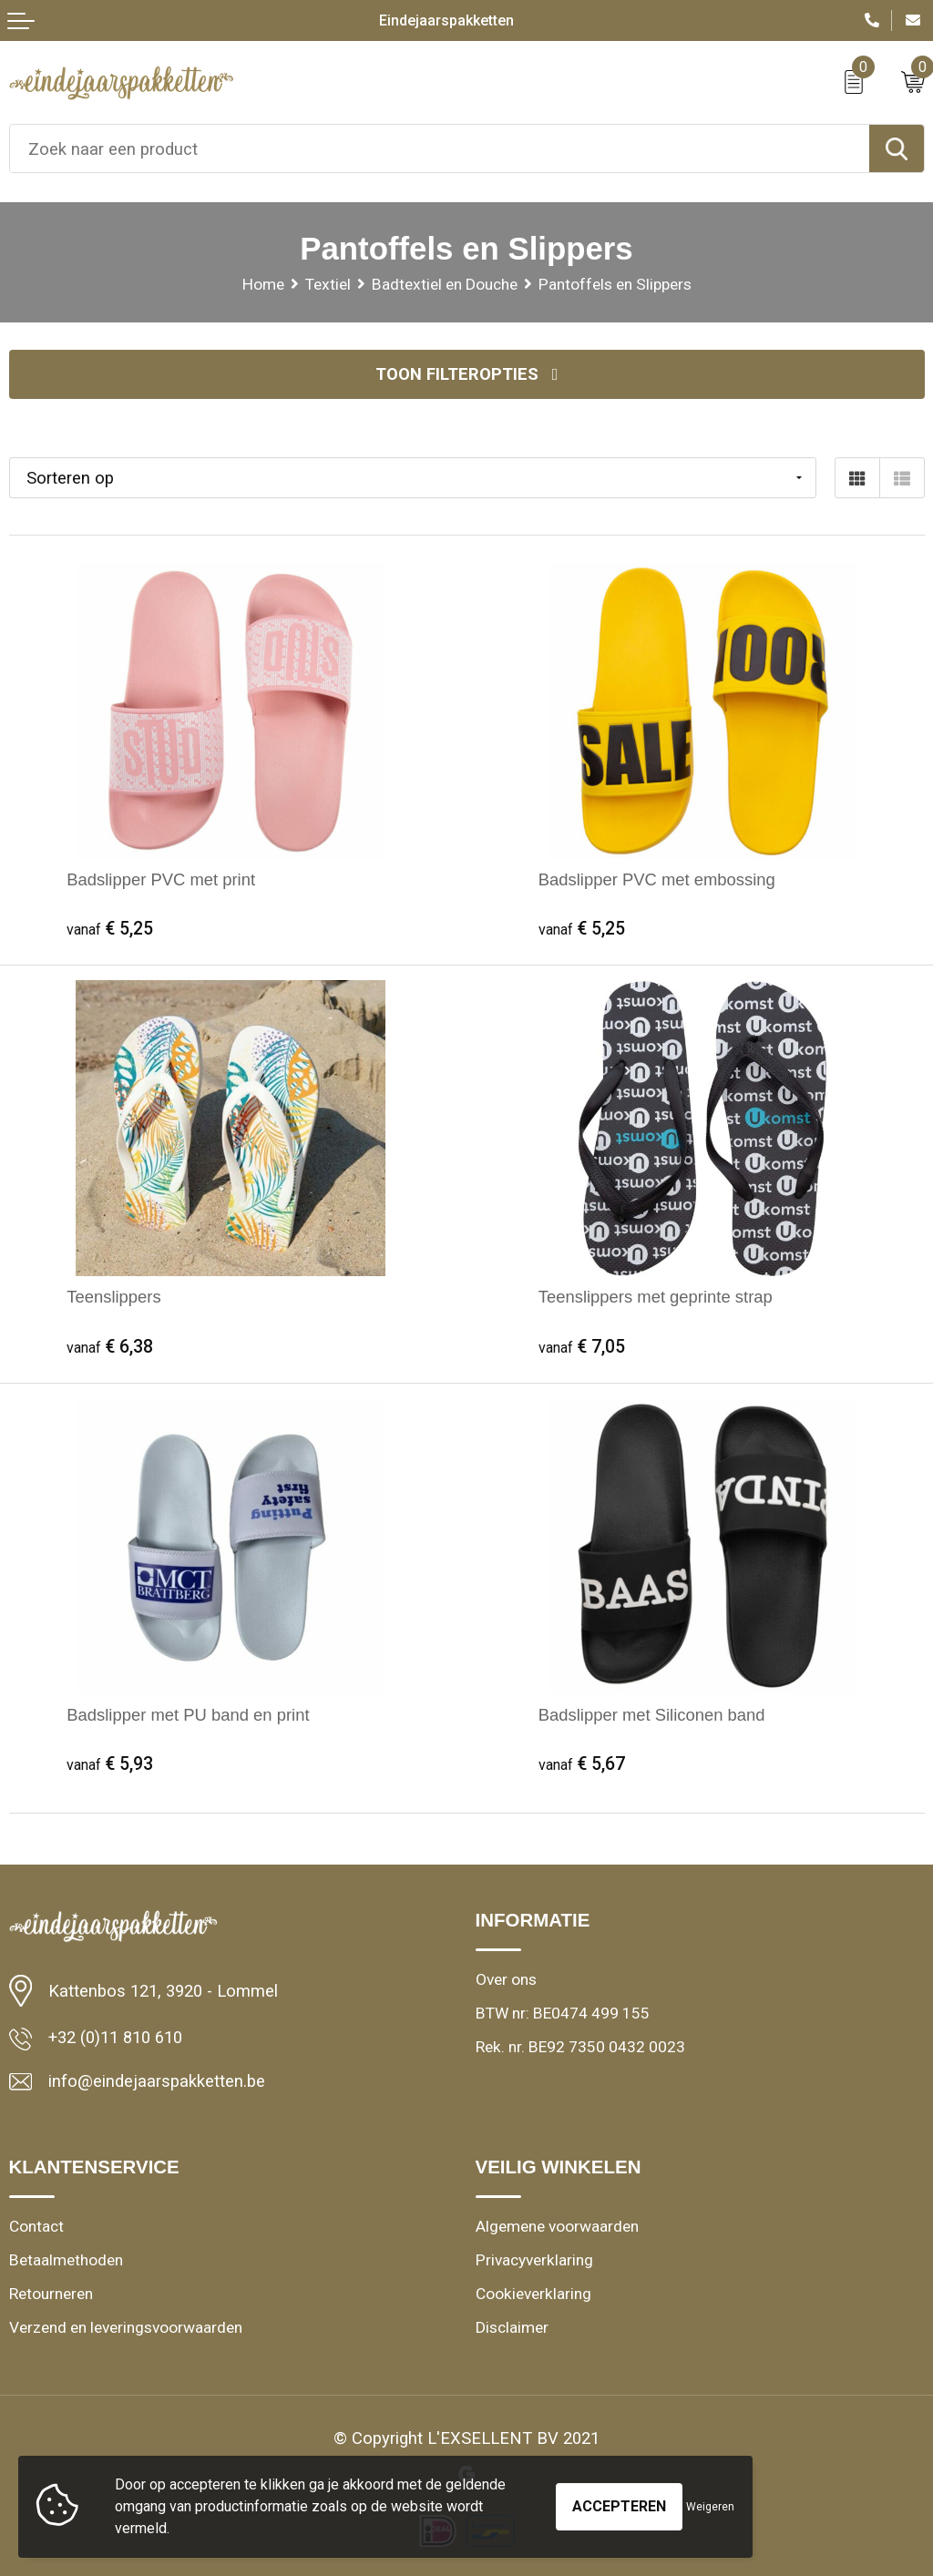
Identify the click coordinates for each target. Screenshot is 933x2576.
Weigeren (710, 2506)
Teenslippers (113, 1296)
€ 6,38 (110, 1346)
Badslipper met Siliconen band (651, 1714)
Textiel (328, 284)
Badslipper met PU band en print (188, 1714)
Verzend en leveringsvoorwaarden (125, 2327)
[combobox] (439, 148)
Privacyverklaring (534, 2260)
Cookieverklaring (533, 2294)
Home (263, 284)
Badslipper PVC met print (161, 879)
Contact (36, 2226)
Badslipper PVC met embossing (656, 879)
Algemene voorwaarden (557, 2226)
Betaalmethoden (66, 2260)
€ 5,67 (581, 1763)
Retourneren (51, 2294)
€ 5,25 (110, 928)
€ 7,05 (581, 1346)
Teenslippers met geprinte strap (655, 1296)
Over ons (506, 1979)
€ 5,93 (110, 1763)
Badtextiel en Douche (445, 284)
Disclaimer (512, 2327)
